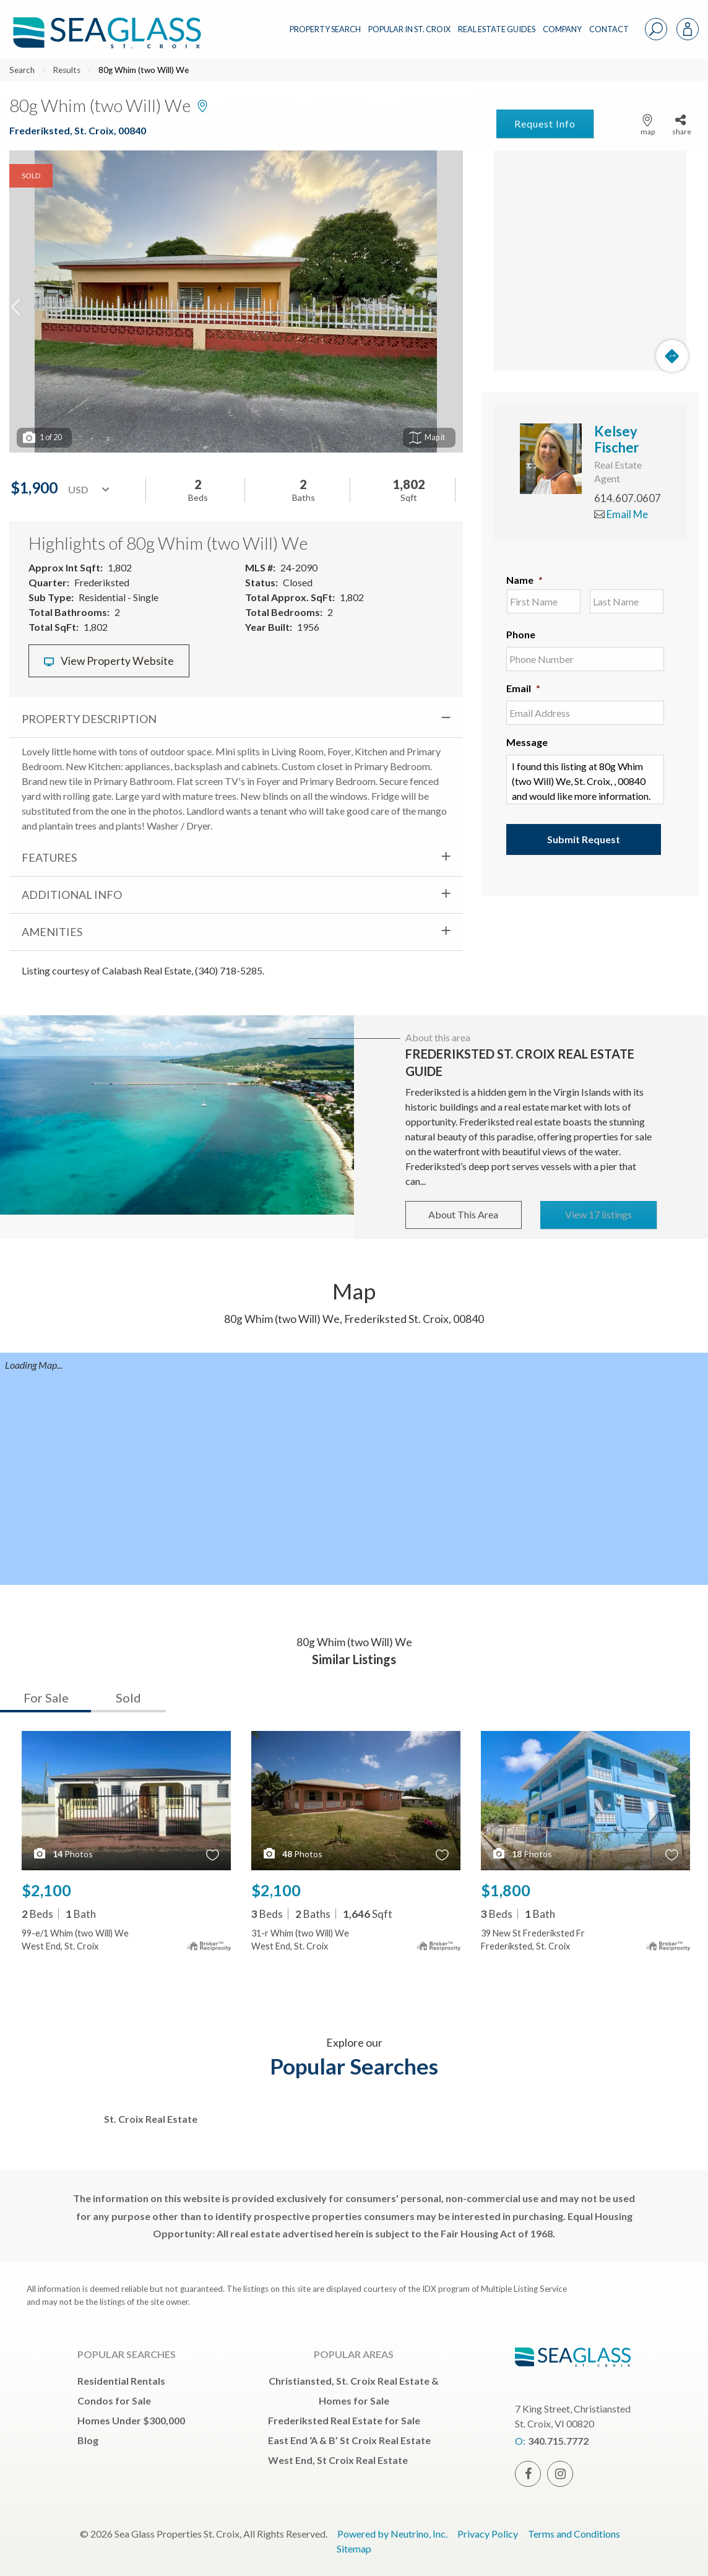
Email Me (621, 514)
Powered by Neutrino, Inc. (392, 2533)
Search (22, 70)
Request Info (545, 123)
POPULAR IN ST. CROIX (409, 29)
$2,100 (46, 1890)
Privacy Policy (487, 2533)
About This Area (463, 1214)
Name (524, 580)
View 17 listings (598, 1214)
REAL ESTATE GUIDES (496, 29)
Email (523, 688)
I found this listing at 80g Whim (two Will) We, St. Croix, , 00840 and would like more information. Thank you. (585, 779)
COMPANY (562, 29)
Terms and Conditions (574, 2533)
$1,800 (505, 1890)
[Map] (590, 260)
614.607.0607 (627, 498)
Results (66, 70)
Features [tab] (49, 857)
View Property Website (109, 660)
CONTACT (609, 29)
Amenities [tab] (52, 932)
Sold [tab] (128, 1697)
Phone (520, 634)
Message (527, 742)
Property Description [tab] (89, 719)
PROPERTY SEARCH (325, 29)
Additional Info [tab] (72, 894)
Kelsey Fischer (616, 439)
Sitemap (354, 2548)
